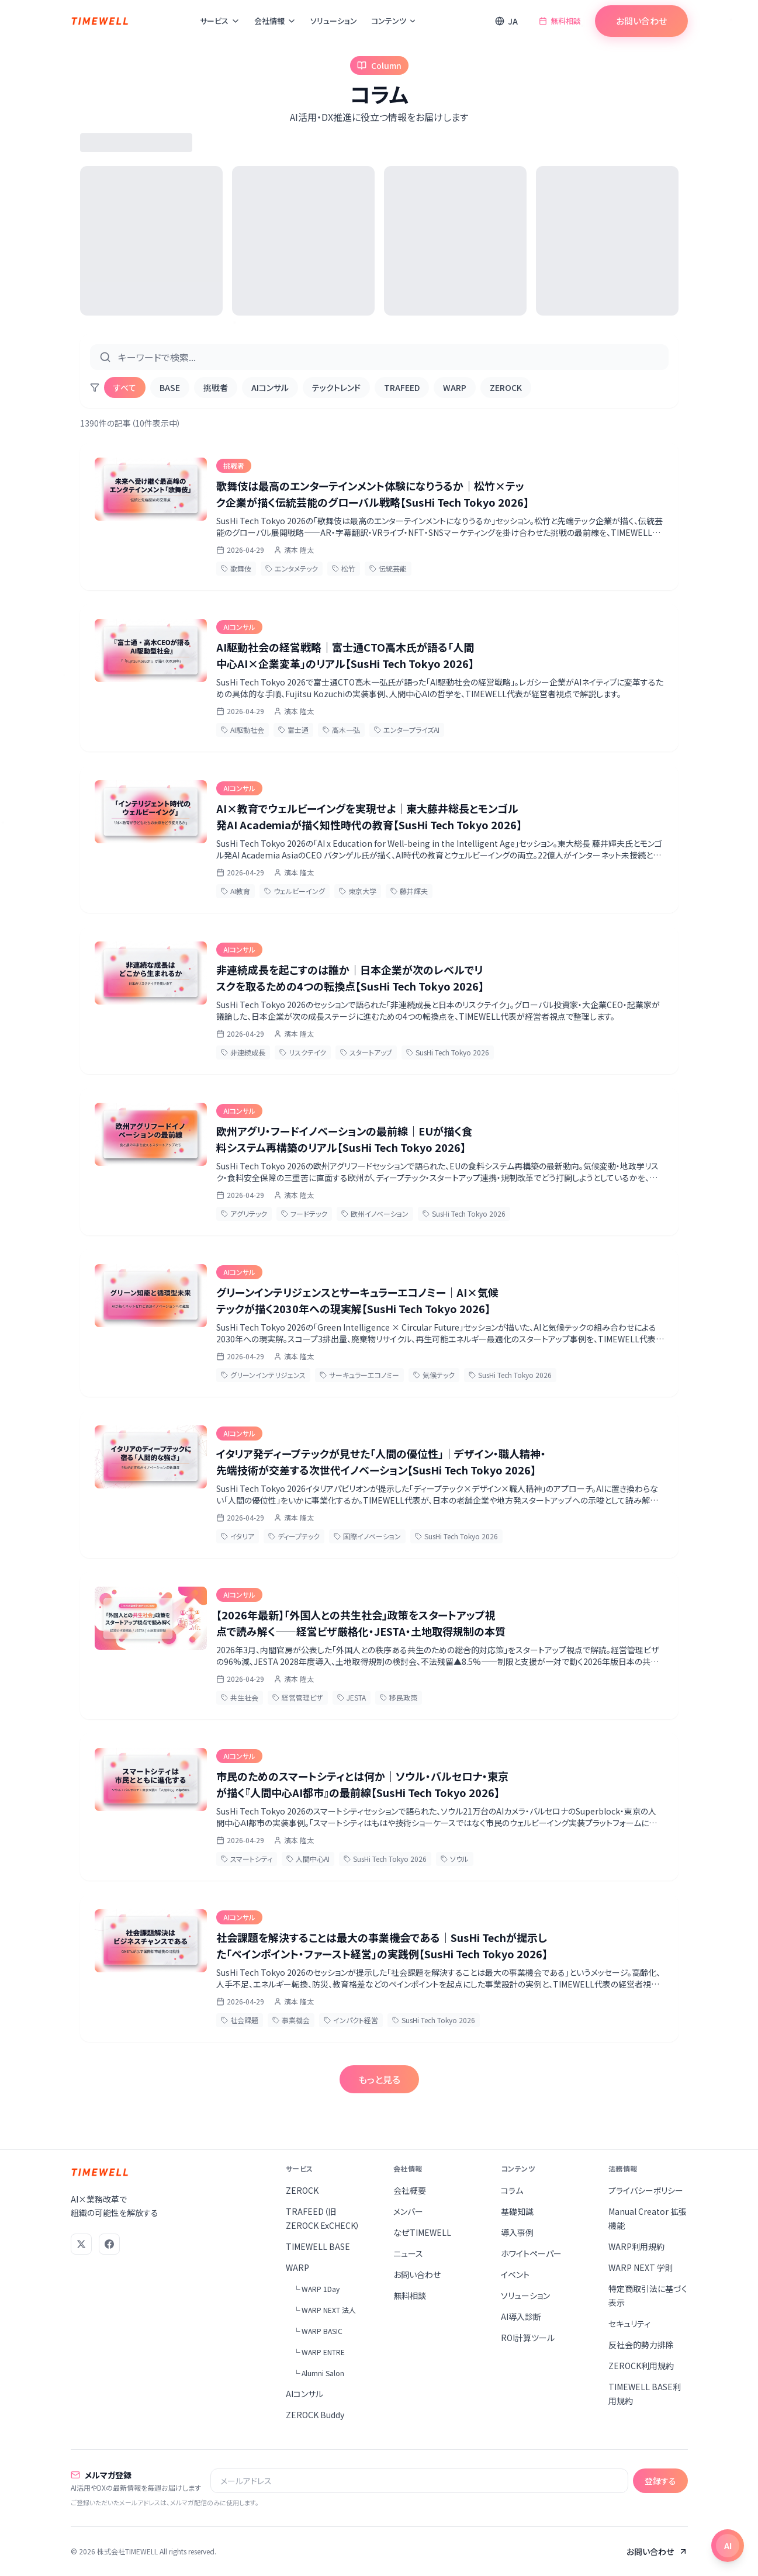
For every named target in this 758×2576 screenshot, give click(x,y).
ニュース (408, 2253)
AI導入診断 (521, 2316)
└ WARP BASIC (317, 2331)
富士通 (293, 730)
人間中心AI (308, 1859)
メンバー (408, 2211)
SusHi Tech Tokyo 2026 (447, 1052)
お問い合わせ (641, 21)
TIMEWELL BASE (318, 2246)
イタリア (237, 1536)
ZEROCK (506, 387)
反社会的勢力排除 (641, 2344)
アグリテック (244, 1213)
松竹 (343, 568)
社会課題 (239, 2020)
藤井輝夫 (409, 891)
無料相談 (560, 20)
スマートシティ (246, 1859)
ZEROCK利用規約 (641, 2365)
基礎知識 (517, 2211)
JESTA (351, 1697)
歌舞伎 (236, 568)
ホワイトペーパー (531, 2253)
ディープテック (294, 1536)
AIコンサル (270, 387)
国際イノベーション (367, 1536)
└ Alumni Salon (318, 2373)
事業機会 (291, 2020)
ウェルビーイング (294, 891)
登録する (660, 2481)
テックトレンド (336, 387)
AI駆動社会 (242, 730)
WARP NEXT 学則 (640, 2267)
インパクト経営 (351, 2020)
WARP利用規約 (636, 2246)
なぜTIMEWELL (422, 2232)
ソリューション (333, 20)
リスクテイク (302, 1052)
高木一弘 (341, 730)
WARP (454, 387)
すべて (124, 387)
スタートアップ (366, 1052)
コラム (512, 2190)
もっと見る (379, 2079)
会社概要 (409, 2190)
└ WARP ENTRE (319, 2352)
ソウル (455, 1859)
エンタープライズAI (406, 730)
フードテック (304, 1213)
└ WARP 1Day (316, 2289)
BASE (170, 387)
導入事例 (517, 2232)
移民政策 (398, 1697)
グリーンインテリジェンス (263, 1375)
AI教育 (235, 891)
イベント (515, 2274)
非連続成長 (243, 1052)
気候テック (434, 1375)
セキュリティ (629, 2323)
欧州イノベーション (375, 1213)
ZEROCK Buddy (315, 2415)
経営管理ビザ (297, 1697)
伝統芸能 (388, 568)
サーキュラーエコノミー (359, 1375)
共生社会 (239, 1697)
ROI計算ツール (528, 2337)
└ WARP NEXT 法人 (324, 2310)
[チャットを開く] (727, 2545)
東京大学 (357, 891)
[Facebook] (109, 2244)
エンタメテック (291, 568)
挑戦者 (215, 387)
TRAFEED (402, 387)
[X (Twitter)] (81, 2244)
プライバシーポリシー (645, 2190)
